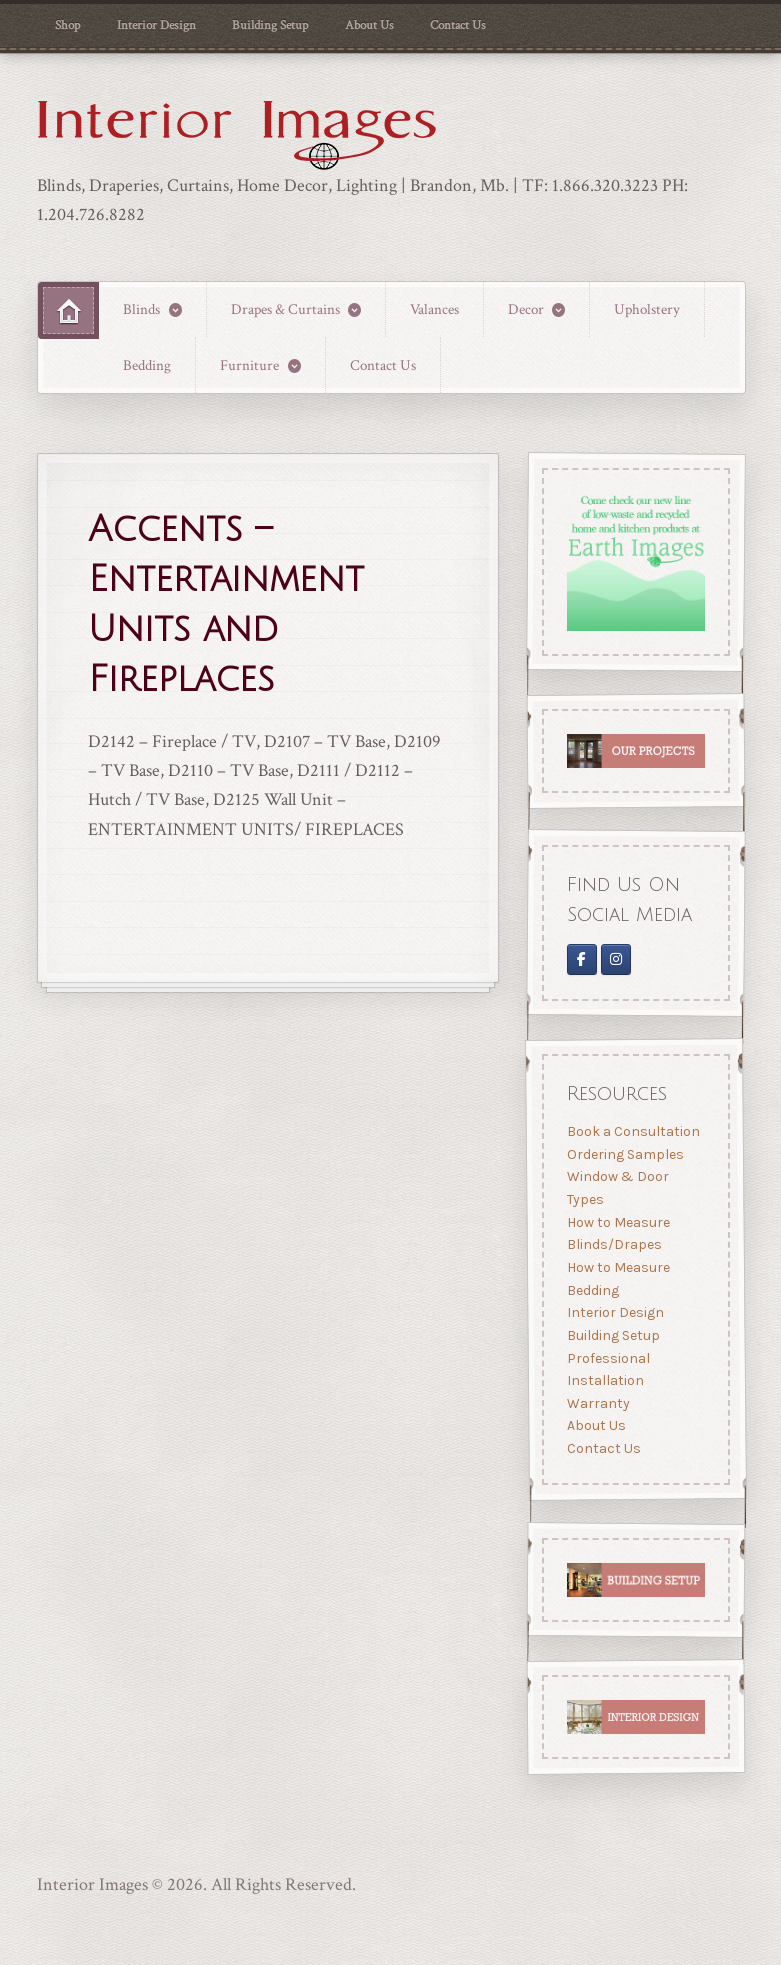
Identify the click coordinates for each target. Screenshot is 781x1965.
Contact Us (458, 25)
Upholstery (647, 309)
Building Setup (270, 25)
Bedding (147, 365)
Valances (434, 309)
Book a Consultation (632, 1131)
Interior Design (156, 25)
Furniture (249, 365)
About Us (369, 25)
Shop (67, 25)
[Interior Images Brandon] (616, 960)
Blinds (141, 309)
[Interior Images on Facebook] (581, 960)
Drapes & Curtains (285, 309)
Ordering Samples (624, 1154)
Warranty (597, 1403)
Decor (526, 309)
